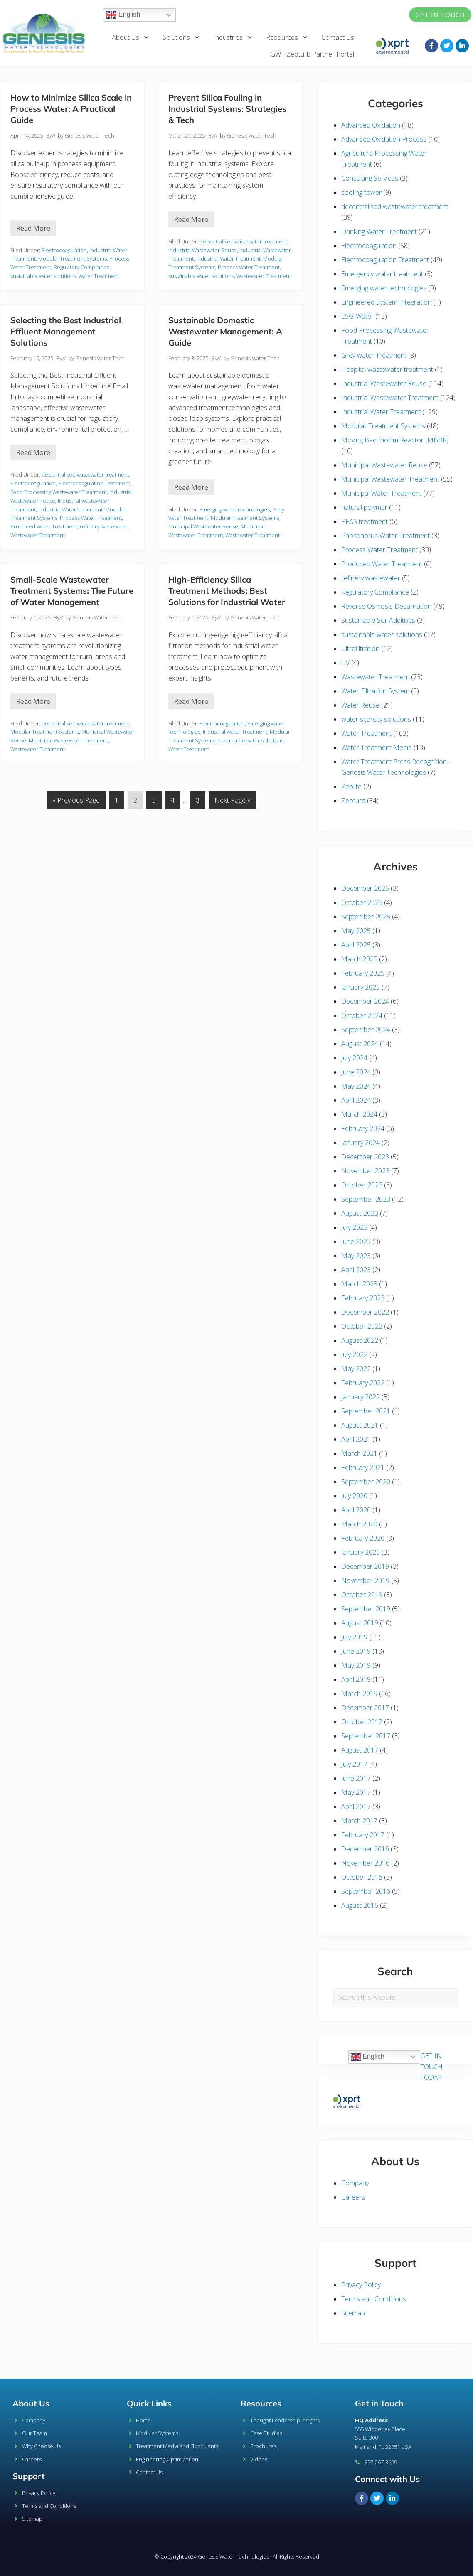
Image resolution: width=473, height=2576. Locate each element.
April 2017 (356, 1806)
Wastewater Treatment (263, 276)
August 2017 (359, 1750)
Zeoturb (353, 800)
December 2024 (365, 1001)
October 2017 (361, 1721)
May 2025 (356, 930)
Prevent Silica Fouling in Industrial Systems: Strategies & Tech (227, 108)
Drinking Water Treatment (379, 231)
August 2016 (359, 1905)
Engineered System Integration (386, 302)
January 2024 (360, 1142)
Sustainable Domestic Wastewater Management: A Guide (225, 331)
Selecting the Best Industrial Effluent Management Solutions (65, 331)
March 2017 (359, 1820)
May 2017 (356, 1792)
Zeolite (351, 786)
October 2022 (361, 1326)
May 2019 (356, 1665)
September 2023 (365, 1199)
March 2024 (359, 1114)
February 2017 (362, 1834)
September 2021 (365, 1411)
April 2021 (356, 1439)
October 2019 (361, 1594)
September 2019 (365, 1608)
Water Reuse (360, 705)
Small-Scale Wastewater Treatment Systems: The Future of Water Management (71, 590)
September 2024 (365, 1029)
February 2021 (362, 1467)
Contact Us (337, 37)
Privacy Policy (361, 2284)
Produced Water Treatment (43, 526)
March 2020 (359, 1524)
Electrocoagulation (64, 250)
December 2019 (365, 1566)
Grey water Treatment (373, 355)
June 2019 (356, 1651)
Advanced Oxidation (370, 125)
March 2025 (359, 959)
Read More (36, 226)
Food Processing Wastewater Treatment (58, 492)
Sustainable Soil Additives (378, 620)
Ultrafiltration (360, 648)
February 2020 (362, 1538)
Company (355, 2183)
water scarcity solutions (376, 719)
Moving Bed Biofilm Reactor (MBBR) (395, 440)
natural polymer (364, 507)
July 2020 (354, 1495)
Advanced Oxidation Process (383, 139)
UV (345, 662)
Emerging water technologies (235, 509)
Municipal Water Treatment (381, 493)
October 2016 (361, 1877)
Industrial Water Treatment (228, 258)
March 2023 (359, 1283)
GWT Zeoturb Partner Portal (312, 54)
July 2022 (354, 1354)
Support (28, 2476)
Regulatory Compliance (82, 267)
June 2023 (356, 1241)
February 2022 (362, 1382)
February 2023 (362, 1298)
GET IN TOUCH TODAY (431, 2066)
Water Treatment (99, 276)
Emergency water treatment (382, 273)
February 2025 (362, 973)
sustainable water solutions (43, 276)
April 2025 (356, 944)
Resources (287, 37)
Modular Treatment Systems (72, 258)
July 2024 (354, 1057)
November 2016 (365, 1863)
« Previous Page (76, 798)
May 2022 (356, 1368)
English (123, 15)
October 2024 (361, 1015)
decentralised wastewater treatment (243, 241)
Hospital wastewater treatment (387, 369)
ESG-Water (357, 316)
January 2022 (360, 1396)
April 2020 (356, 1509)
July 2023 (354, 1227)
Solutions (181, 37)
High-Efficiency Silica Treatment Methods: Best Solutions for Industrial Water (226, 590)
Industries (233, 37)
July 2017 (354, 1764)
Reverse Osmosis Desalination (386, 606)
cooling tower (361, 192)
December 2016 (365, 1848)
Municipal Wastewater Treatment (68, 740)
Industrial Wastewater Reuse (202, 250)
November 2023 (365, 1170)
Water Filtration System (375, 691)
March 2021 (359, 1453)
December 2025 (365, 888)
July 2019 (354, 1637)
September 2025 (365, 916)
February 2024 (362, 1128)
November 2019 (365, 1580)
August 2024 (359, 1043)
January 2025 (360, 987)
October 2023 (361, 1185)
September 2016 (365, 1891)
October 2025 (361, 902)
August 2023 (359, 1213)
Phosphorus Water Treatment (385, 535)
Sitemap (353, 2313)
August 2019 (359, 1622)
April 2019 (356, 1679)
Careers (353, 2197)
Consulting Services (369, 178)
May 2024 (356, 1086)
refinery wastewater (104, 526)
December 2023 (365, 1156)
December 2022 (365, 1312)
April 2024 (356, 1100)
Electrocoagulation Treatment (94, 483)
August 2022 (359, 1340)
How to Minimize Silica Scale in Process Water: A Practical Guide (71, 108)
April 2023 (356, 1269)
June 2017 (356, 1778)
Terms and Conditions (373, 2298)
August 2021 (359, 1425)
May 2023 (356, 1255)
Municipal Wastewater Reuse (203, 526)
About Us (130, 37)
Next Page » (232, 798)
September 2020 (365, 1481)
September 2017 (365, 1735)
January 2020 (360, 1552)
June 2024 (356, 1072)
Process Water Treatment (249, 267)
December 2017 (365, 1707)
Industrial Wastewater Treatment (390, 397)
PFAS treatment (364, 521)
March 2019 (359, 1693)
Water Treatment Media (376, 747)
